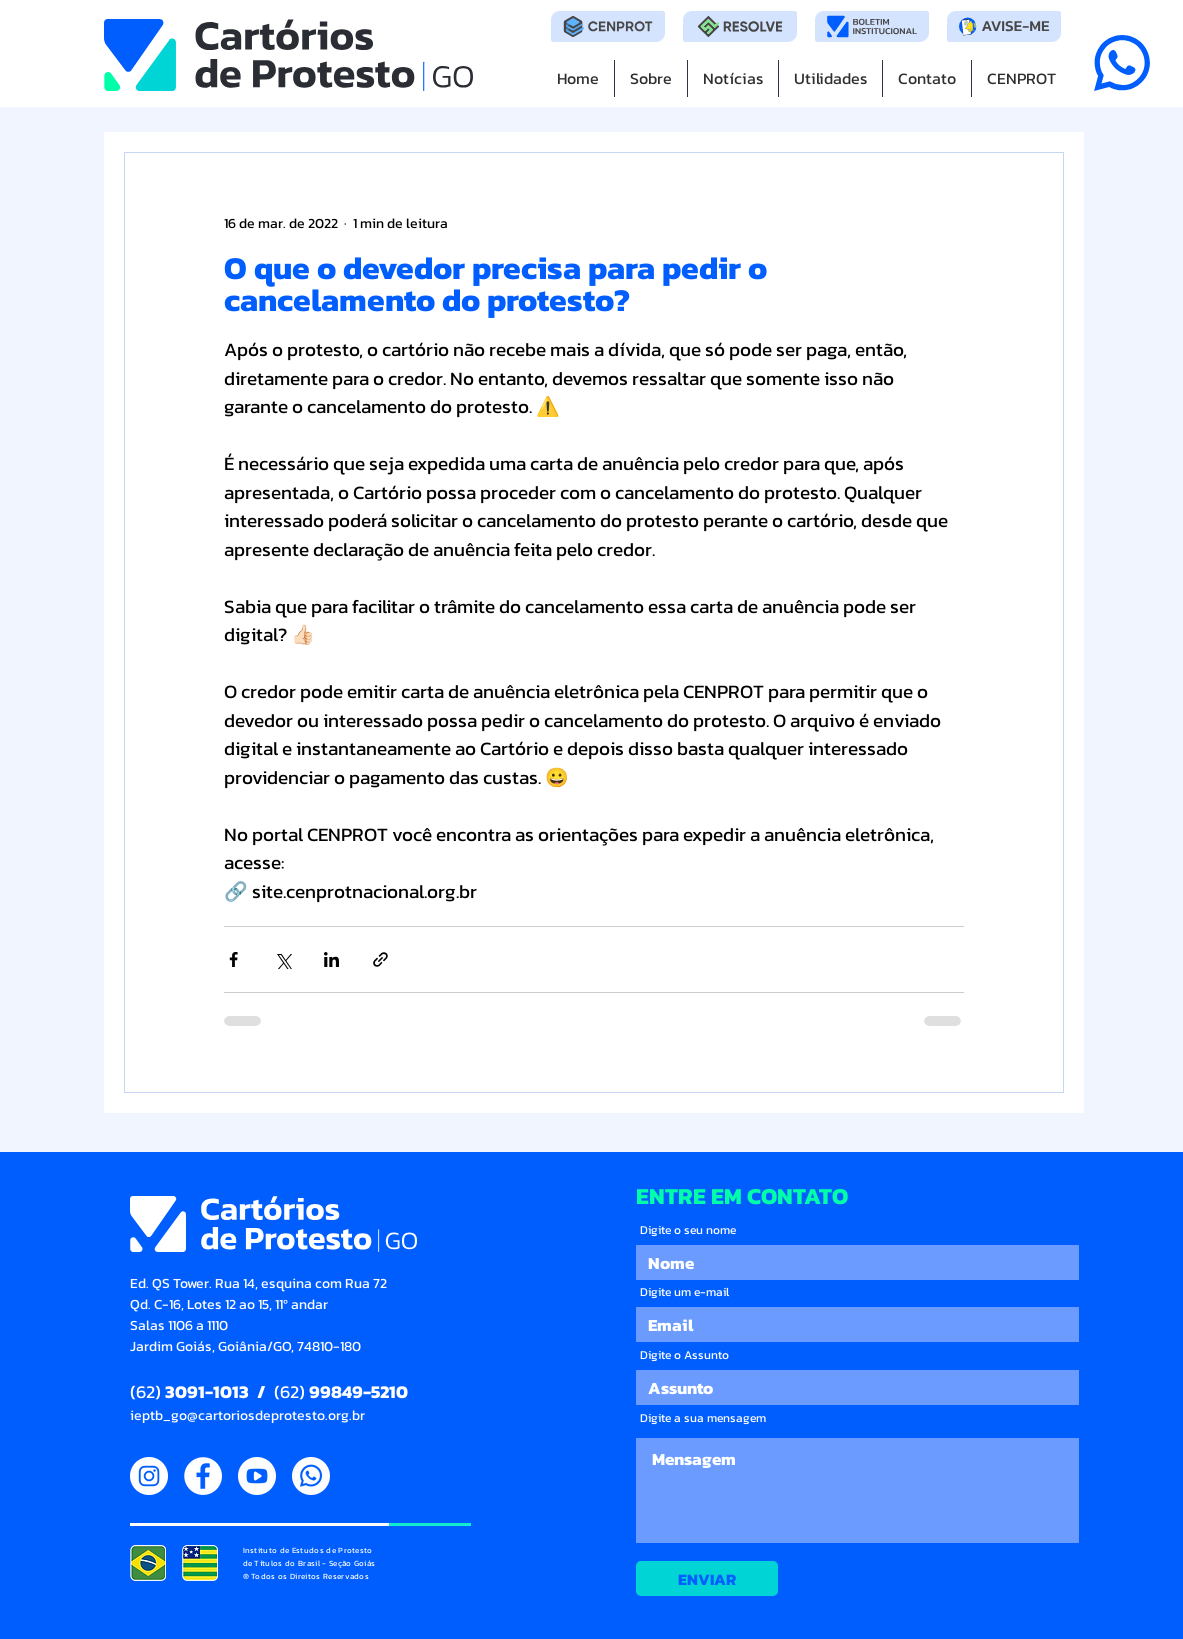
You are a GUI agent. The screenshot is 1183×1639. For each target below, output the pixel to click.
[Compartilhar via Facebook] (233, 959)
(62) (147, 1391)
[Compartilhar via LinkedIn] (331, 959)
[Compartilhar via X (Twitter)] (282, 959)
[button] (830, 78)
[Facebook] (203, 1476)
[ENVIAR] (707, 1578)
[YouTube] (257, 1476)
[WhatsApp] (311, 1476)
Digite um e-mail (684, 1292)
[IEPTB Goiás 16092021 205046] (148, 1563)
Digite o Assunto (684, 1355)
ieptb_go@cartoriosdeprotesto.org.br (247, 1415)
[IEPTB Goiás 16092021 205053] (200, 1563)
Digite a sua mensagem (703, 1418)
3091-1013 (207, 1391)
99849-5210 (356, 1391)
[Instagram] (149, 1476)
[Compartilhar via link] (380, 959)
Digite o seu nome (688, 1230)
